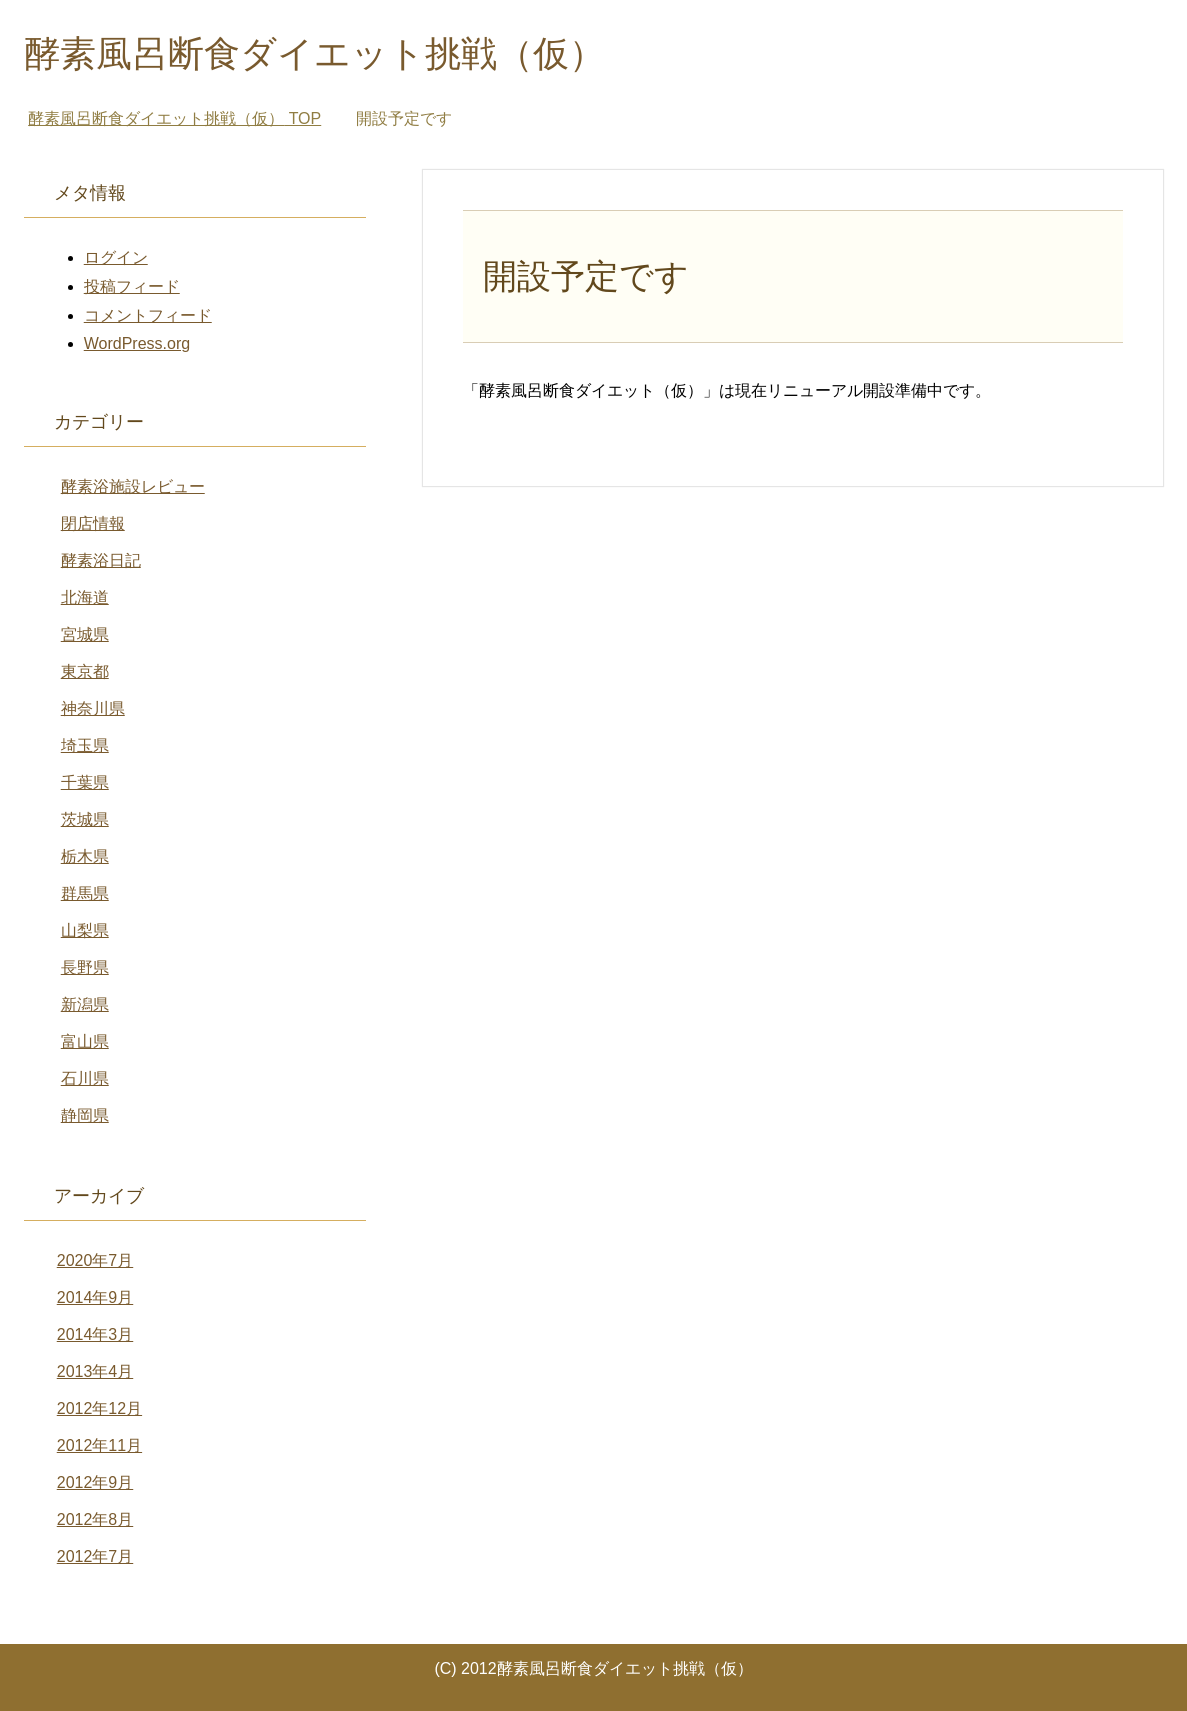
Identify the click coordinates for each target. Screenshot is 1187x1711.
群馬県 (85, 893)
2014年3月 (95, 1334)
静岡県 (85, 1115)
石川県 (85, 1078)
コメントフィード (148, 315)
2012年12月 (99, 1408)
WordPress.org (137, 343)
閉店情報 (93, 523)
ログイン (116, 257)
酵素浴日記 (101, 560)
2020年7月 (95, 1260)
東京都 (85, 671)
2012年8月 (95, 1519)
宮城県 (85, 634)
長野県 (85, 967)
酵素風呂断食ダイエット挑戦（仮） (314, 53)
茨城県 (85, 819)
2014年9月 (95, 1297)
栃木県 (85, 856)
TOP (174, 118)
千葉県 (85, 782)
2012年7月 (95, 1556)
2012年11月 (99, 1445)
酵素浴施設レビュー (133, 486)
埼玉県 (85, 745)
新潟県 (85, 1004)
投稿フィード (132, 286)
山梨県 (85, 930)
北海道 (85, 597)
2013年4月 (95, 1371)
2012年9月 (95, 1482)
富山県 (85, 1041)
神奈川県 (93, 708)
